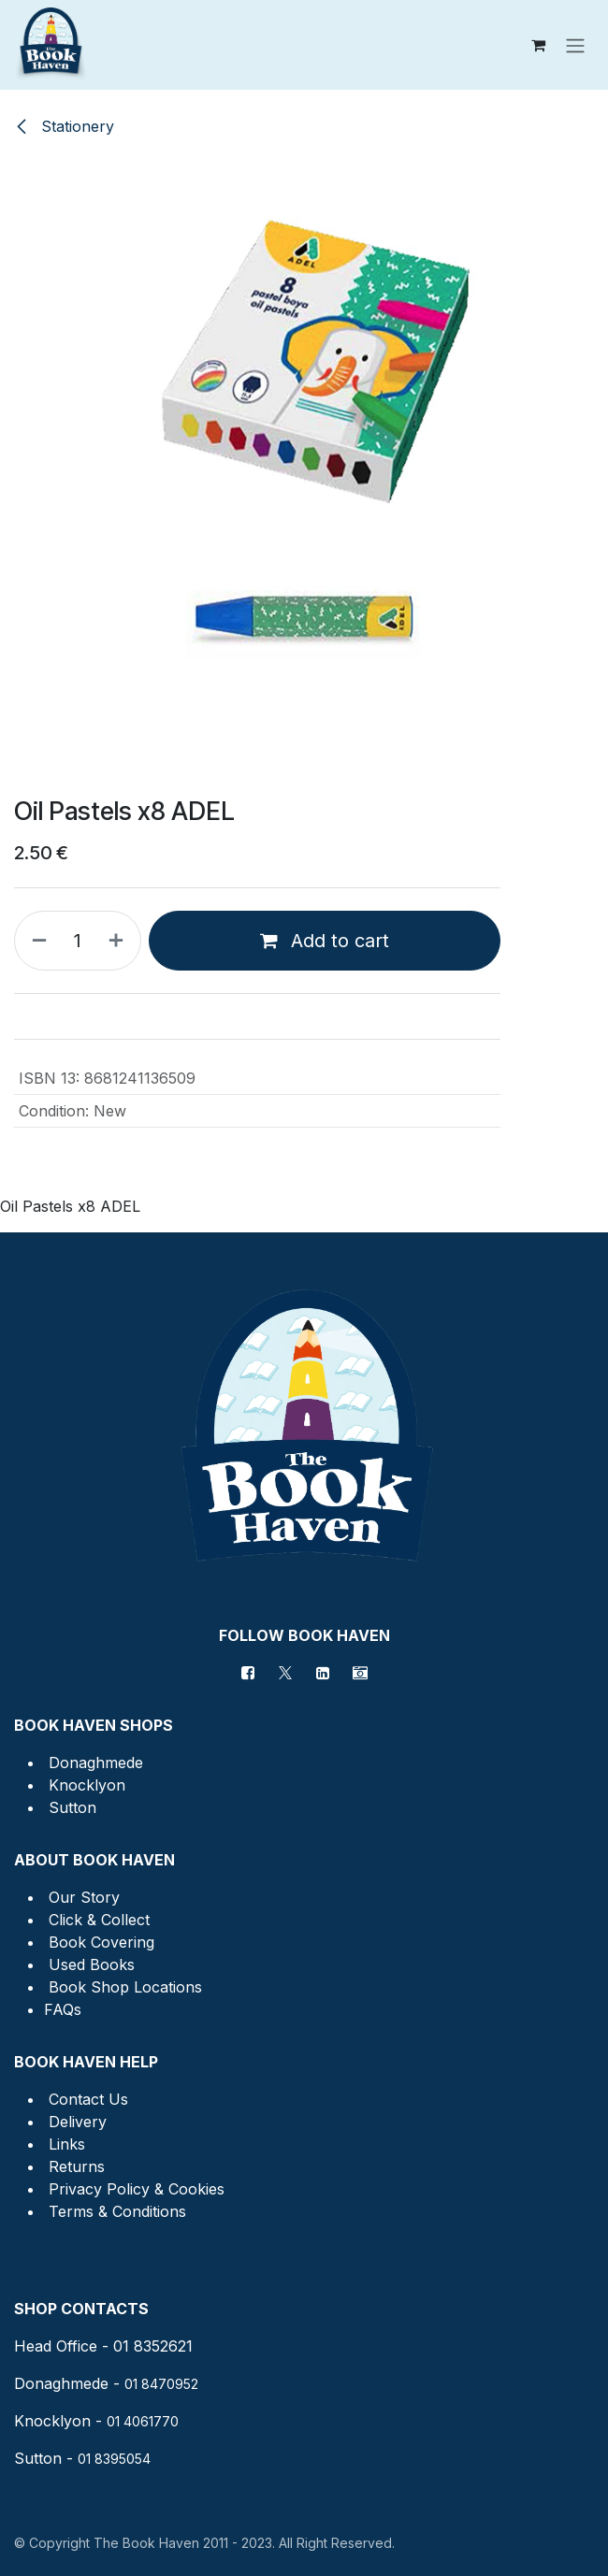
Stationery (64, 126)
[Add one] (119, 941)
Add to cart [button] (324, 940)
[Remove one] (35, 941)
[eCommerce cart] (538, 45)
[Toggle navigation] (575, 45)
